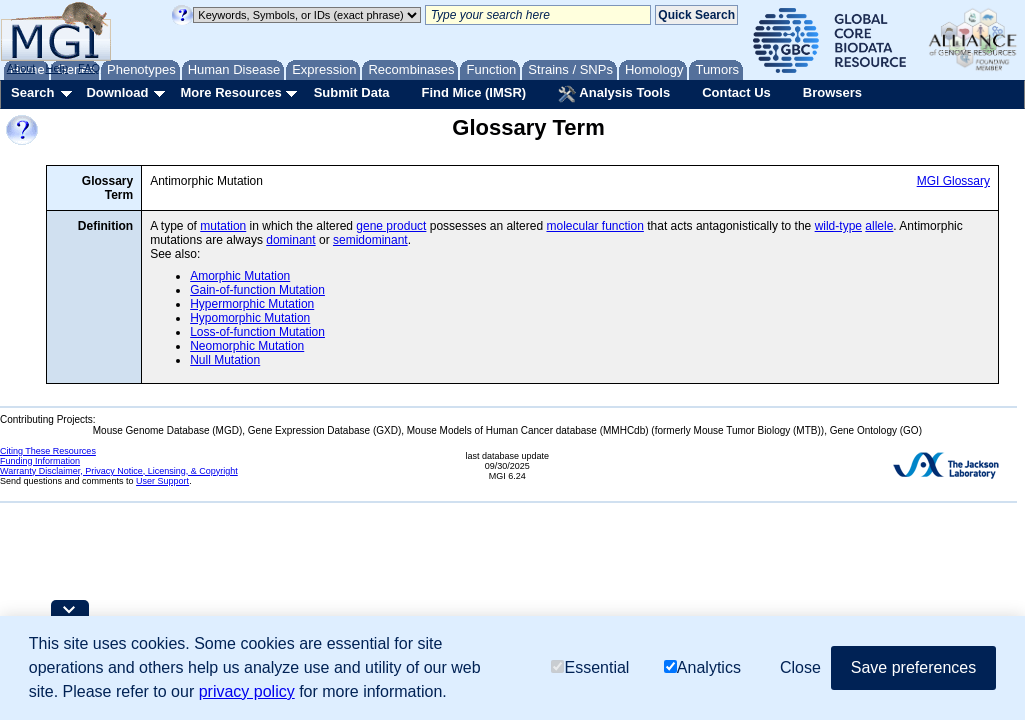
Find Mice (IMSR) (473, 92)
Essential (590, 667)
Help (56, 68)
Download (117, 92)
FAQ (89, 68)
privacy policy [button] (247, 691)
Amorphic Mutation (240, 276)
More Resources (230, 92)
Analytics (702, 667)
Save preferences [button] (913, 667)
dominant (290, 240)
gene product (391, 226)
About (21, 68)
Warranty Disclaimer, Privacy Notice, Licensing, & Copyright (119, 471)
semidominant (370, 240)
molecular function (594, 226)
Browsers (832, 92)
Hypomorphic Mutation (250, 318)
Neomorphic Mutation (247, 346)
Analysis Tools (614, 94)
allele (879, 226)
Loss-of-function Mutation (257, 332)
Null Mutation (225, 360)
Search (32, 92)
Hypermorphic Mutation (252, 304)
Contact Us (736, 92)
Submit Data (352, 92)
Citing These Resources (48, 451)
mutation (223, 226)
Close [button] (800, 667)
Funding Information (40, 461)
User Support (162, 481)
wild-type (838, 226)
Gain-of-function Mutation (257, 290)
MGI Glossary (953, 181)
